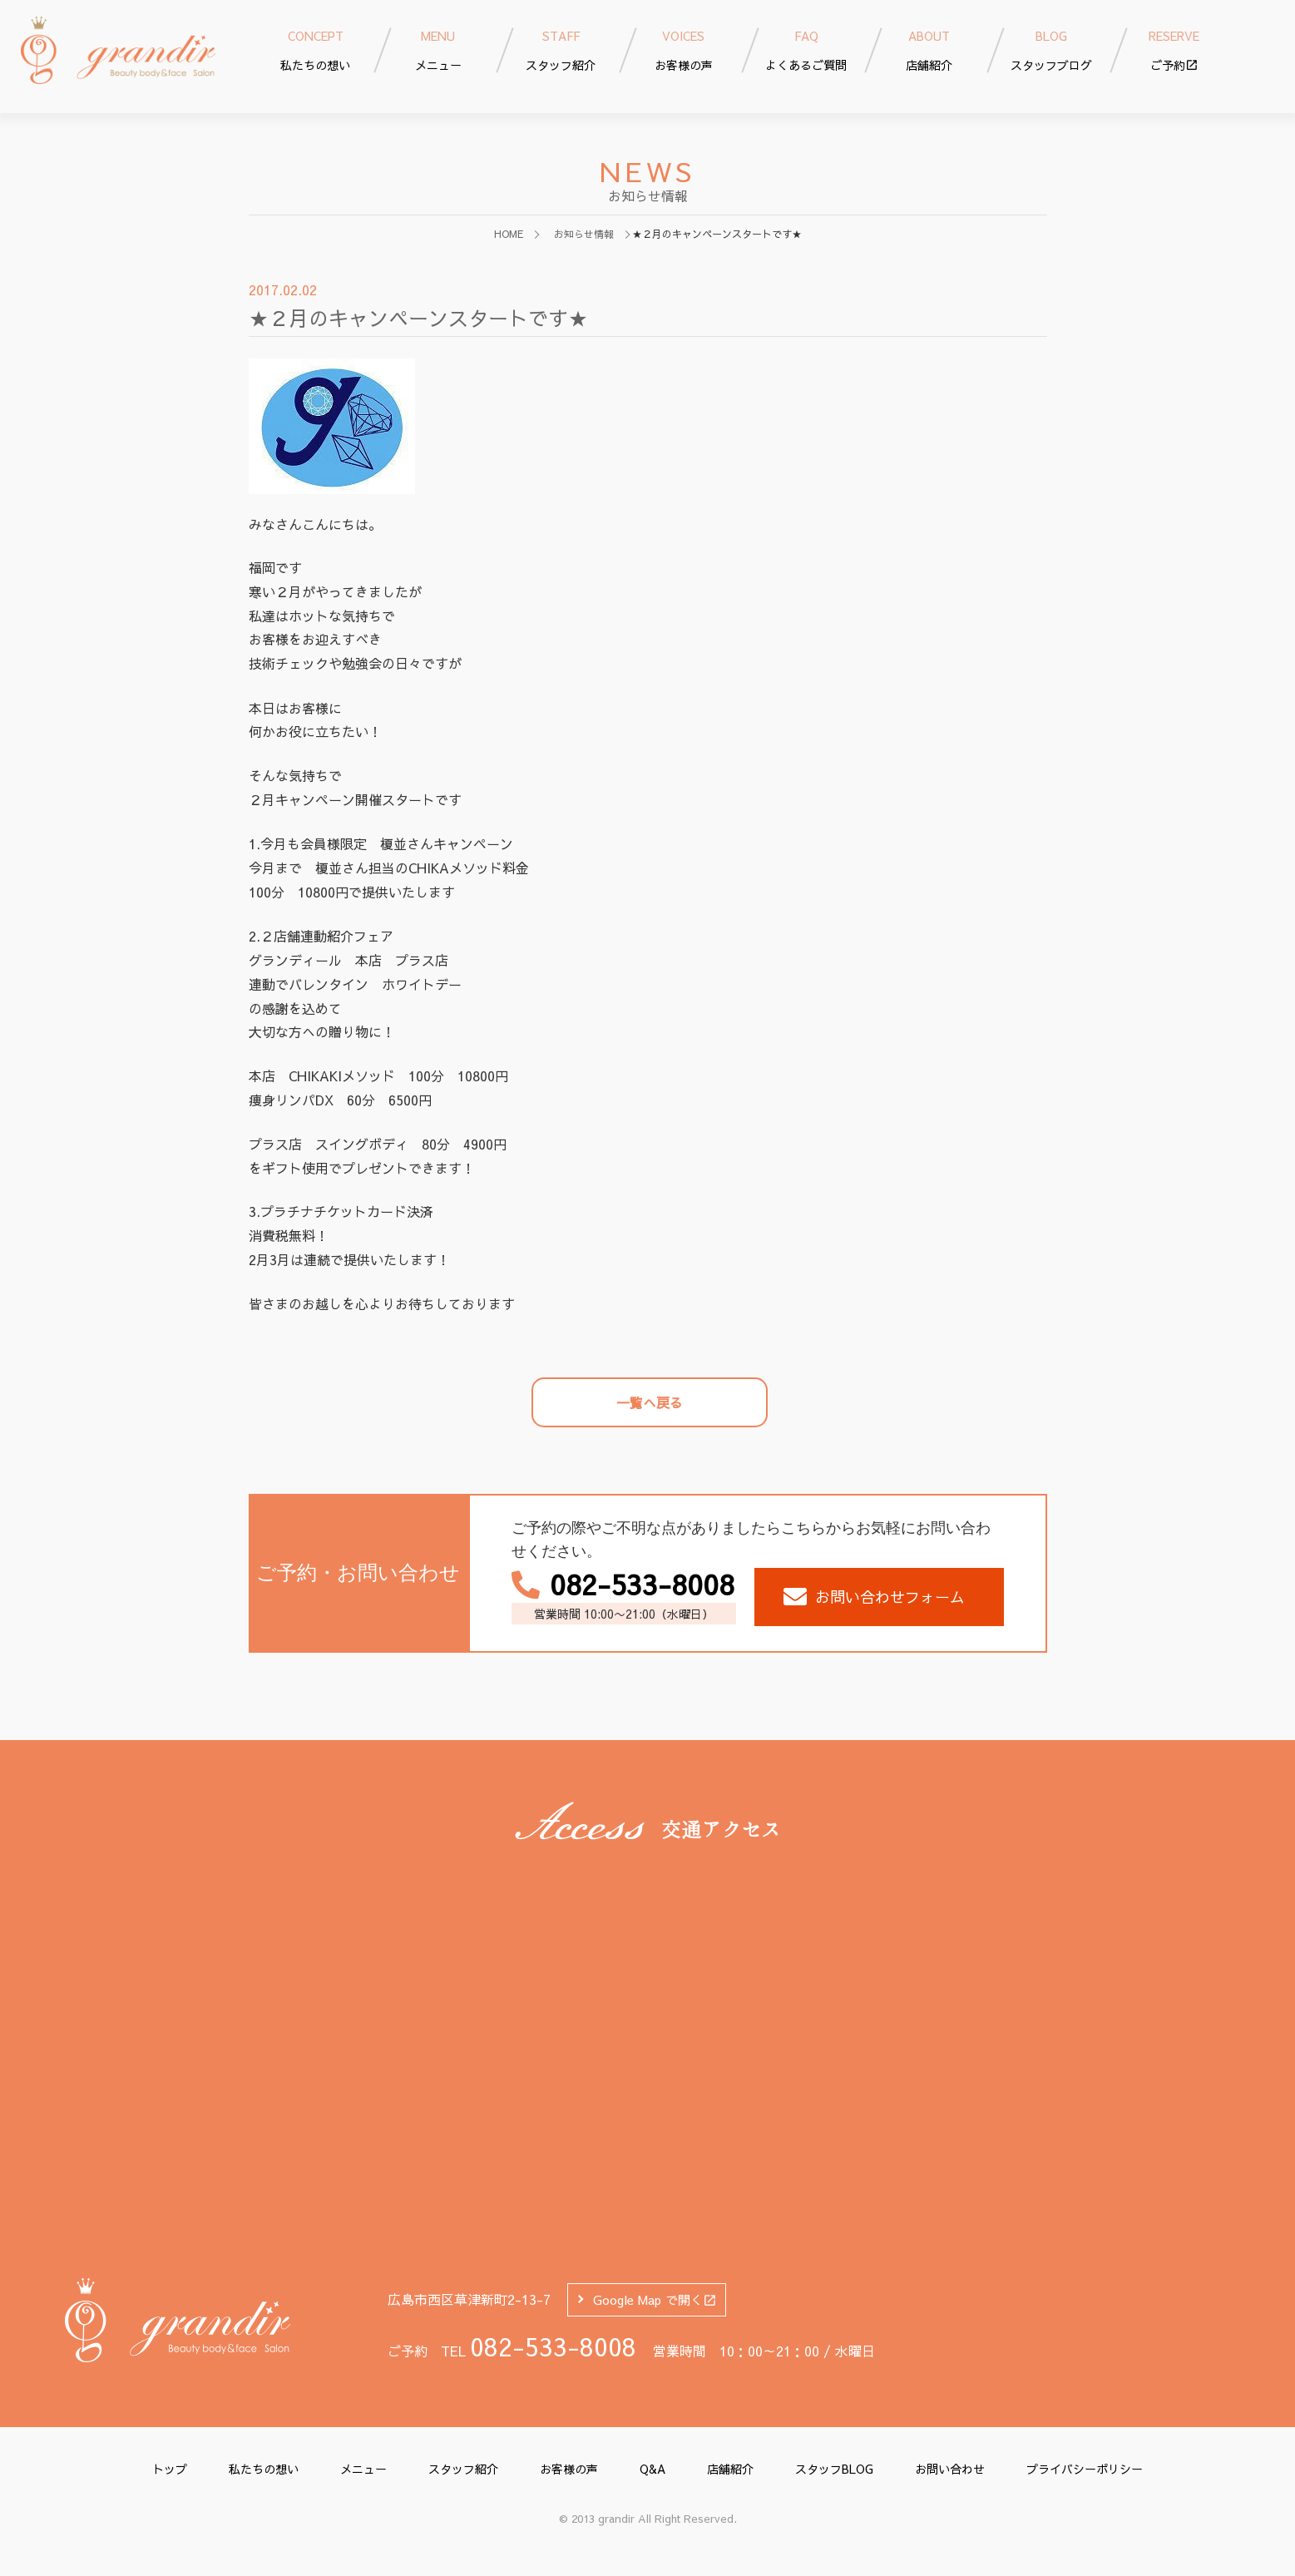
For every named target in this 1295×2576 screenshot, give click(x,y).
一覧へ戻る (649, 1402)
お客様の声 (569, 2468)
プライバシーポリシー (1084, 2468)
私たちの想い (264, 2468)
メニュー (363, 2468)
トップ (169, 2468)
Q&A (652, 2468)
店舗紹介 (730, 2468)
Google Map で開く (655, 2299)
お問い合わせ (950, 2468)
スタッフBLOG (834, 2468)
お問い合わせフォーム (874, 1597)
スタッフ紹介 (463, 2468)
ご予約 (1174, 49)
